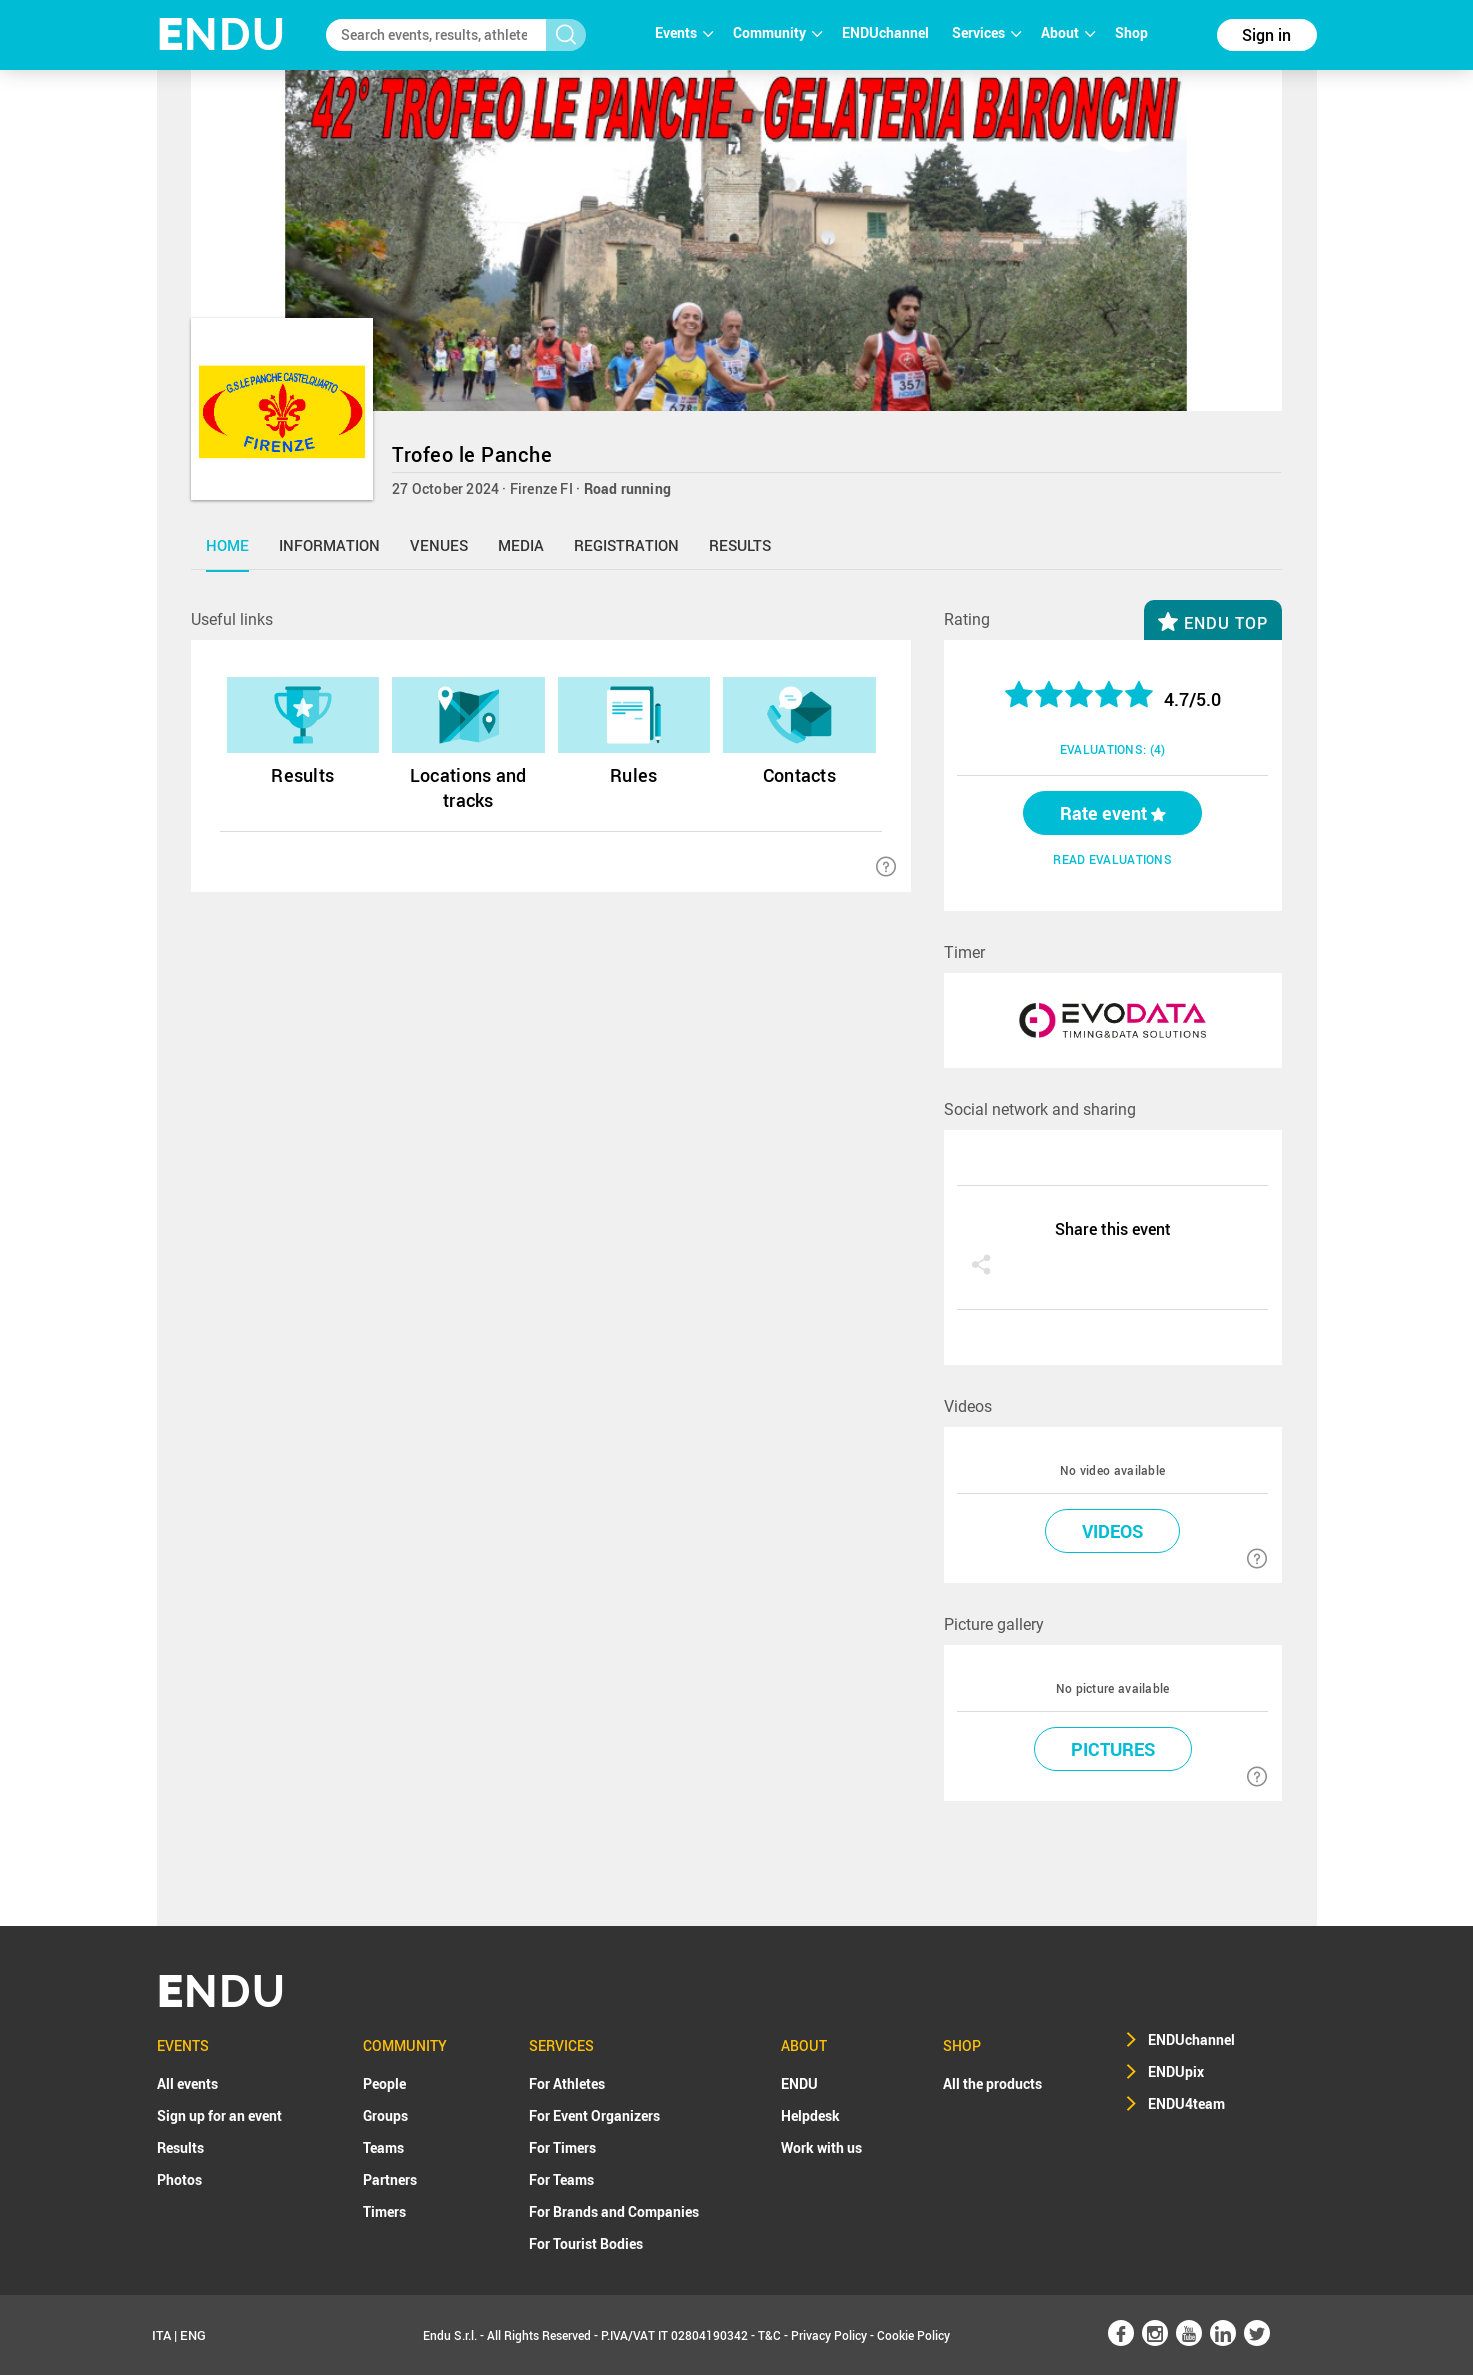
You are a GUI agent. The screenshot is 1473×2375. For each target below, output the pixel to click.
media (521, 545)
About (1068, 32)
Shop (1131, 32)
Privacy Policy (829, 2335)
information (329, 545)
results (740, 545)
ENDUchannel (887, 32)
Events (684, 32)
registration (626, 545)
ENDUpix (1176, 2071)
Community (777, 32)
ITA (161, 2335)
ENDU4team (1186, 2103)
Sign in (1266, 35)
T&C (769, 2335)
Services (986, 32)
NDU (221, 34)
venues (439, 545)
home (227, 545)
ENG (193, 2335)
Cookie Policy (913, 2335)
